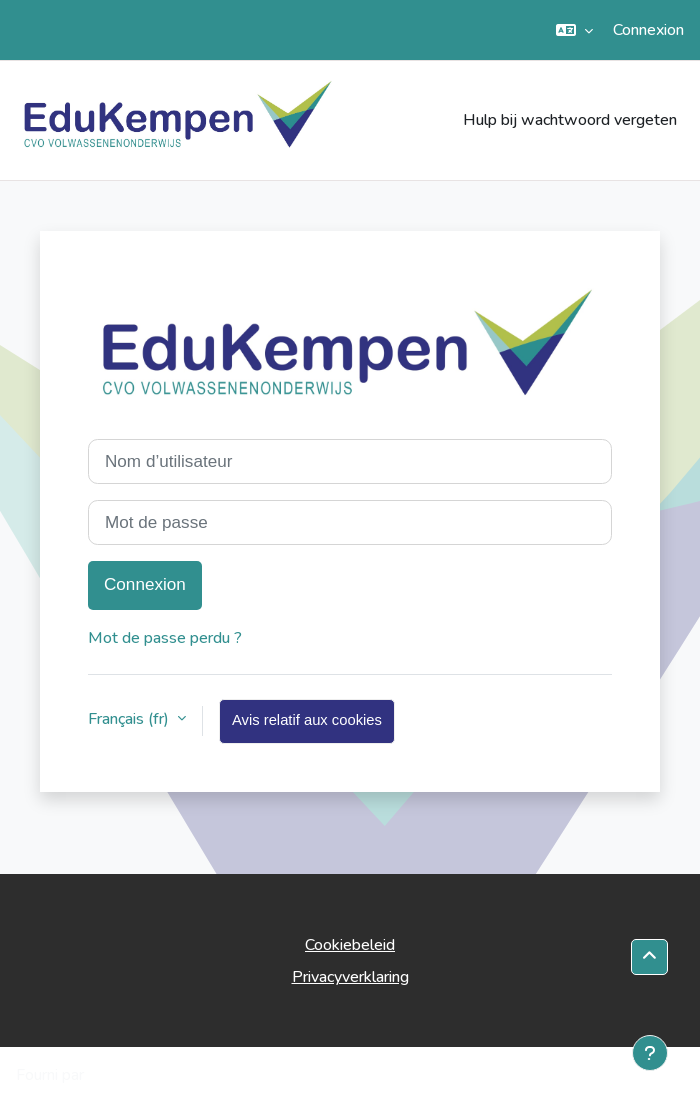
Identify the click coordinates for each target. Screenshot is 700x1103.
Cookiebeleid (350, 945)
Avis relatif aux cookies (307, 720)
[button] (574, 30)
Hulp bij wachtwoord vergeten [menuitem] (570, 120)
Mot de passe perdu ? (165, 638)
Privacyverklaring (350, 977)
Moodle (115, 1075)
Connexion (648, 30)
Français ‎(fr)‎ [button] (130, 719)
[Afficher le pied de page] (650, 1053)
